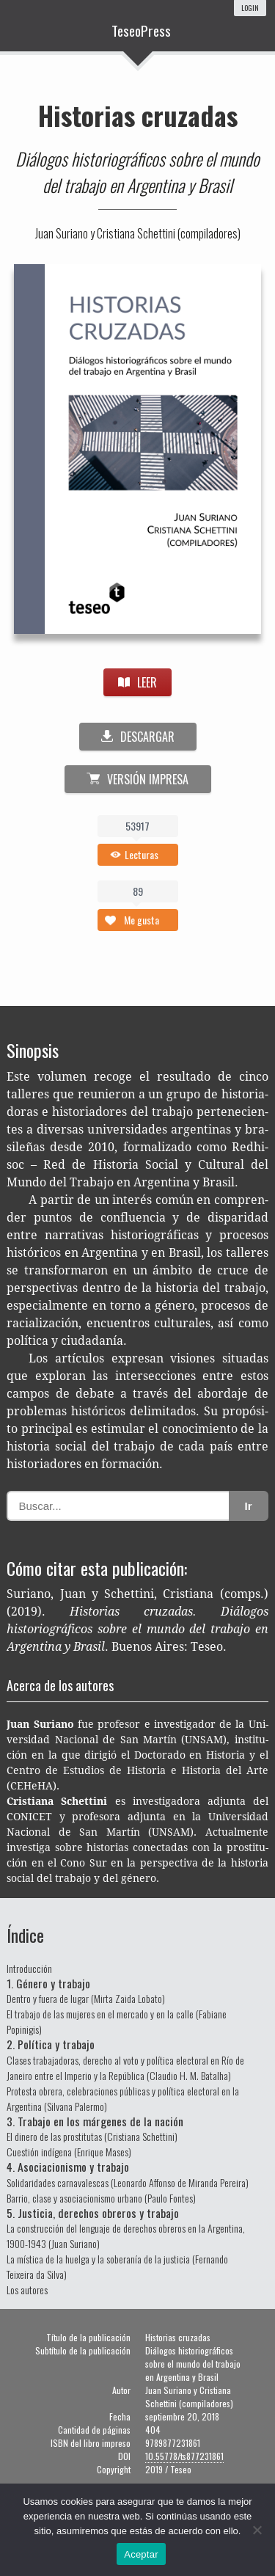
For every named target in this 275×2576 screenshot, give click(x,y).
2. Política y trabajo (51, 2044)
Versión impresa (137, 779)
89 (138, 891)
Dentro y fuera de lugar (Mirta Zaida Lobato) (86, 1998)
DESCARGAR (138, 736)
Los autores (27, 2289)
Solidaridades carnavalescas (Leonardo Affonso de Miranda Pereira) (128, 2182)
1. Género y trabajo (48, 1983)
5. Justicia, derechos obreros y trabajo (93, 2213)
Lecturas (141, 854)
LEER (137, 682)
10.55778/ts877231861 (184, 2456)
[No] (256, 2529)
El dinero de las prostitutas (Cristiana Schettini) (92, 2136)
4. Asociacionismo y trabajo (68, 2166)
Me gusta (141, 919)
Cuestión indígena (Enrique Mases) (69, 2151)
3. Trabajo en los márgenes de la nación (95, 2121)
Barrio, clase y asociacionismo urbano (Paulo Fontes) (101, 2197)
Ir (248, 1506)
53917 (137, 825)
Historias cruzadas (138, 114)
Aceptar (141, 2554)
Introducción (29, 1968)
